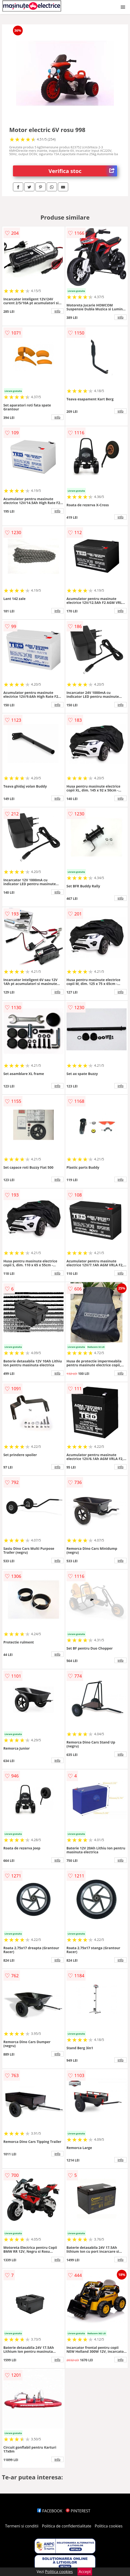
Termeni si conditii (22, 2526)
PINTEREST (78, 2511)
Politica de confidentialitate (66, 2526)
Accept (85, 2571)
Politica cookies (109, 2526)
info (57, 311)
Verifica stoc (83, 170)
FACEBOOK (49, 2511)
